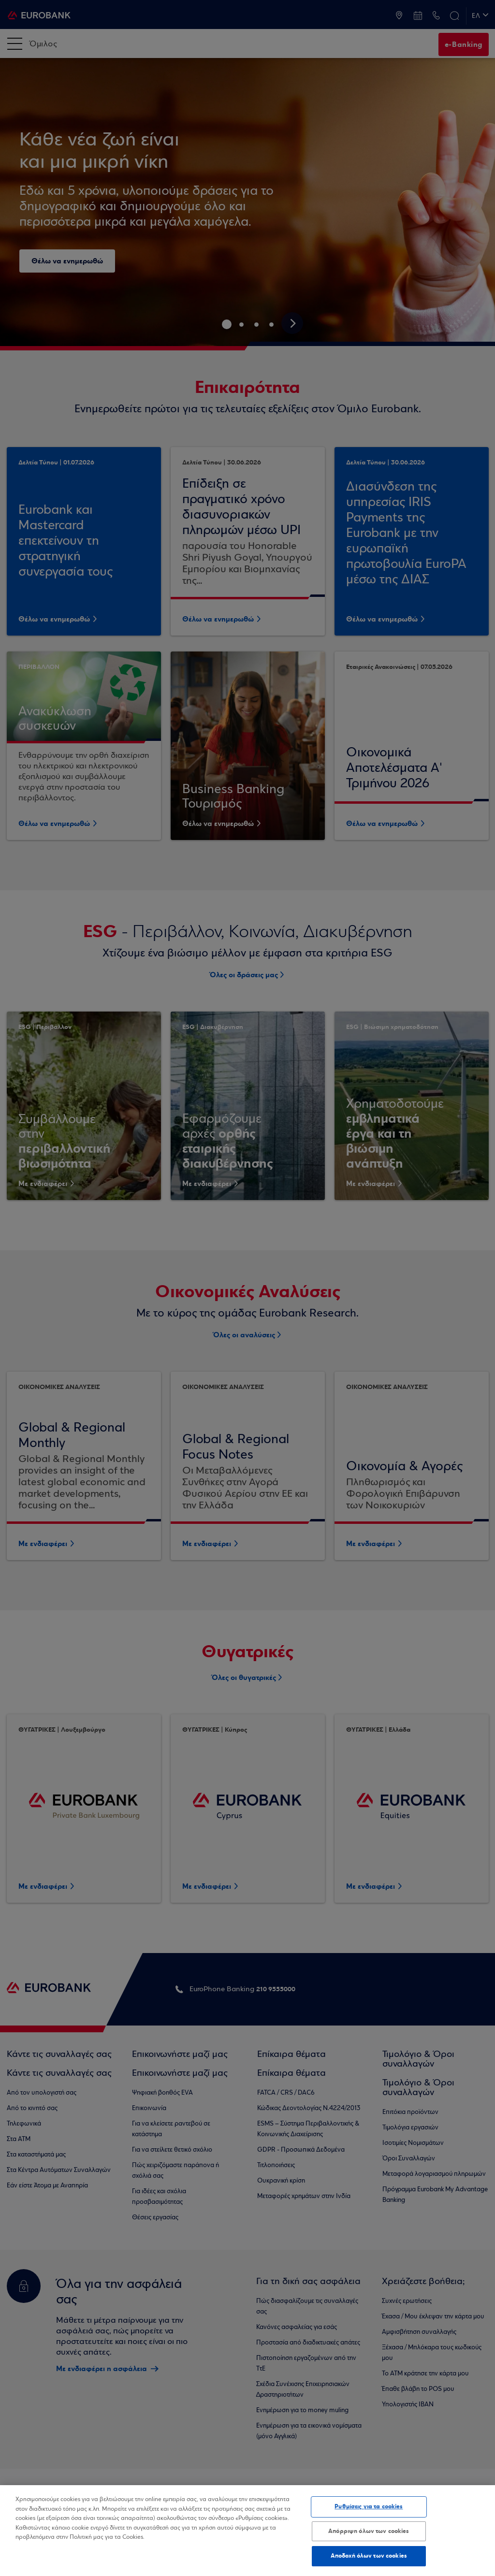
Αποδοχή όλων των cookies (369, 2556)
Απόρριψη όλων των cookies (368, 2531)
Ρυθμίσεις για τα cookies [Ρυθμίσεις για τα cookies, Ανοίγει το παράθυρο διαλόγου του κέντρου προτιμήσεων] (369, 2506)
